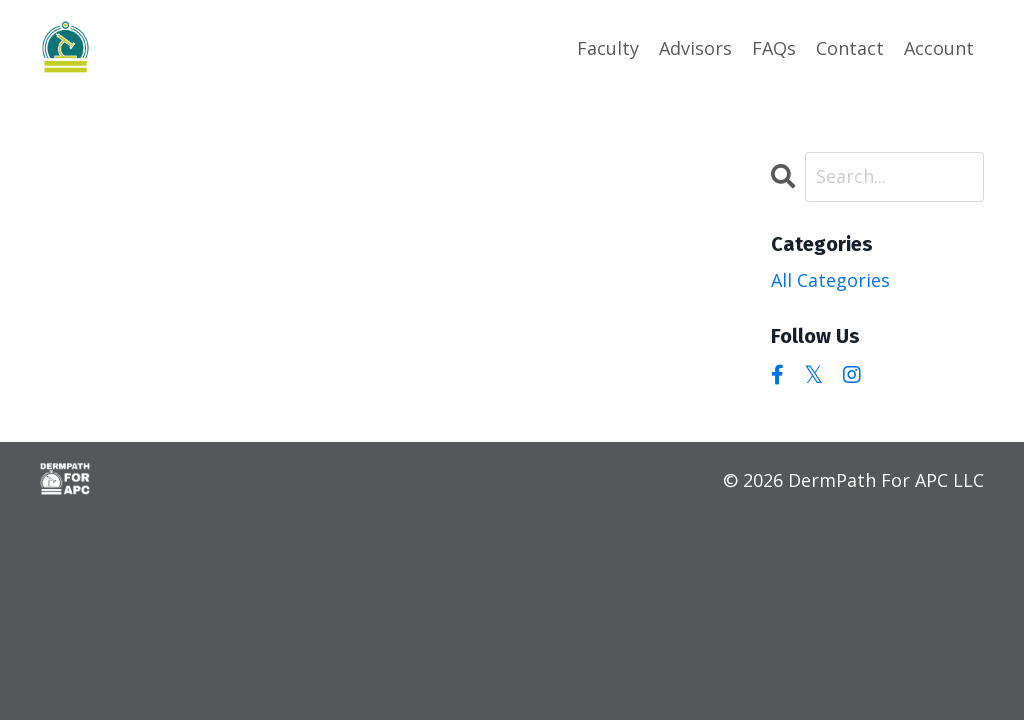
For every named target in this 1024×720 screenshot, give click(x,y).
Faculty (608, 48)
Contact (850, 48)
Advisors (695, 48)
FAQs (774, 48)
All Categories (830, 280)
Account (939, 48)
